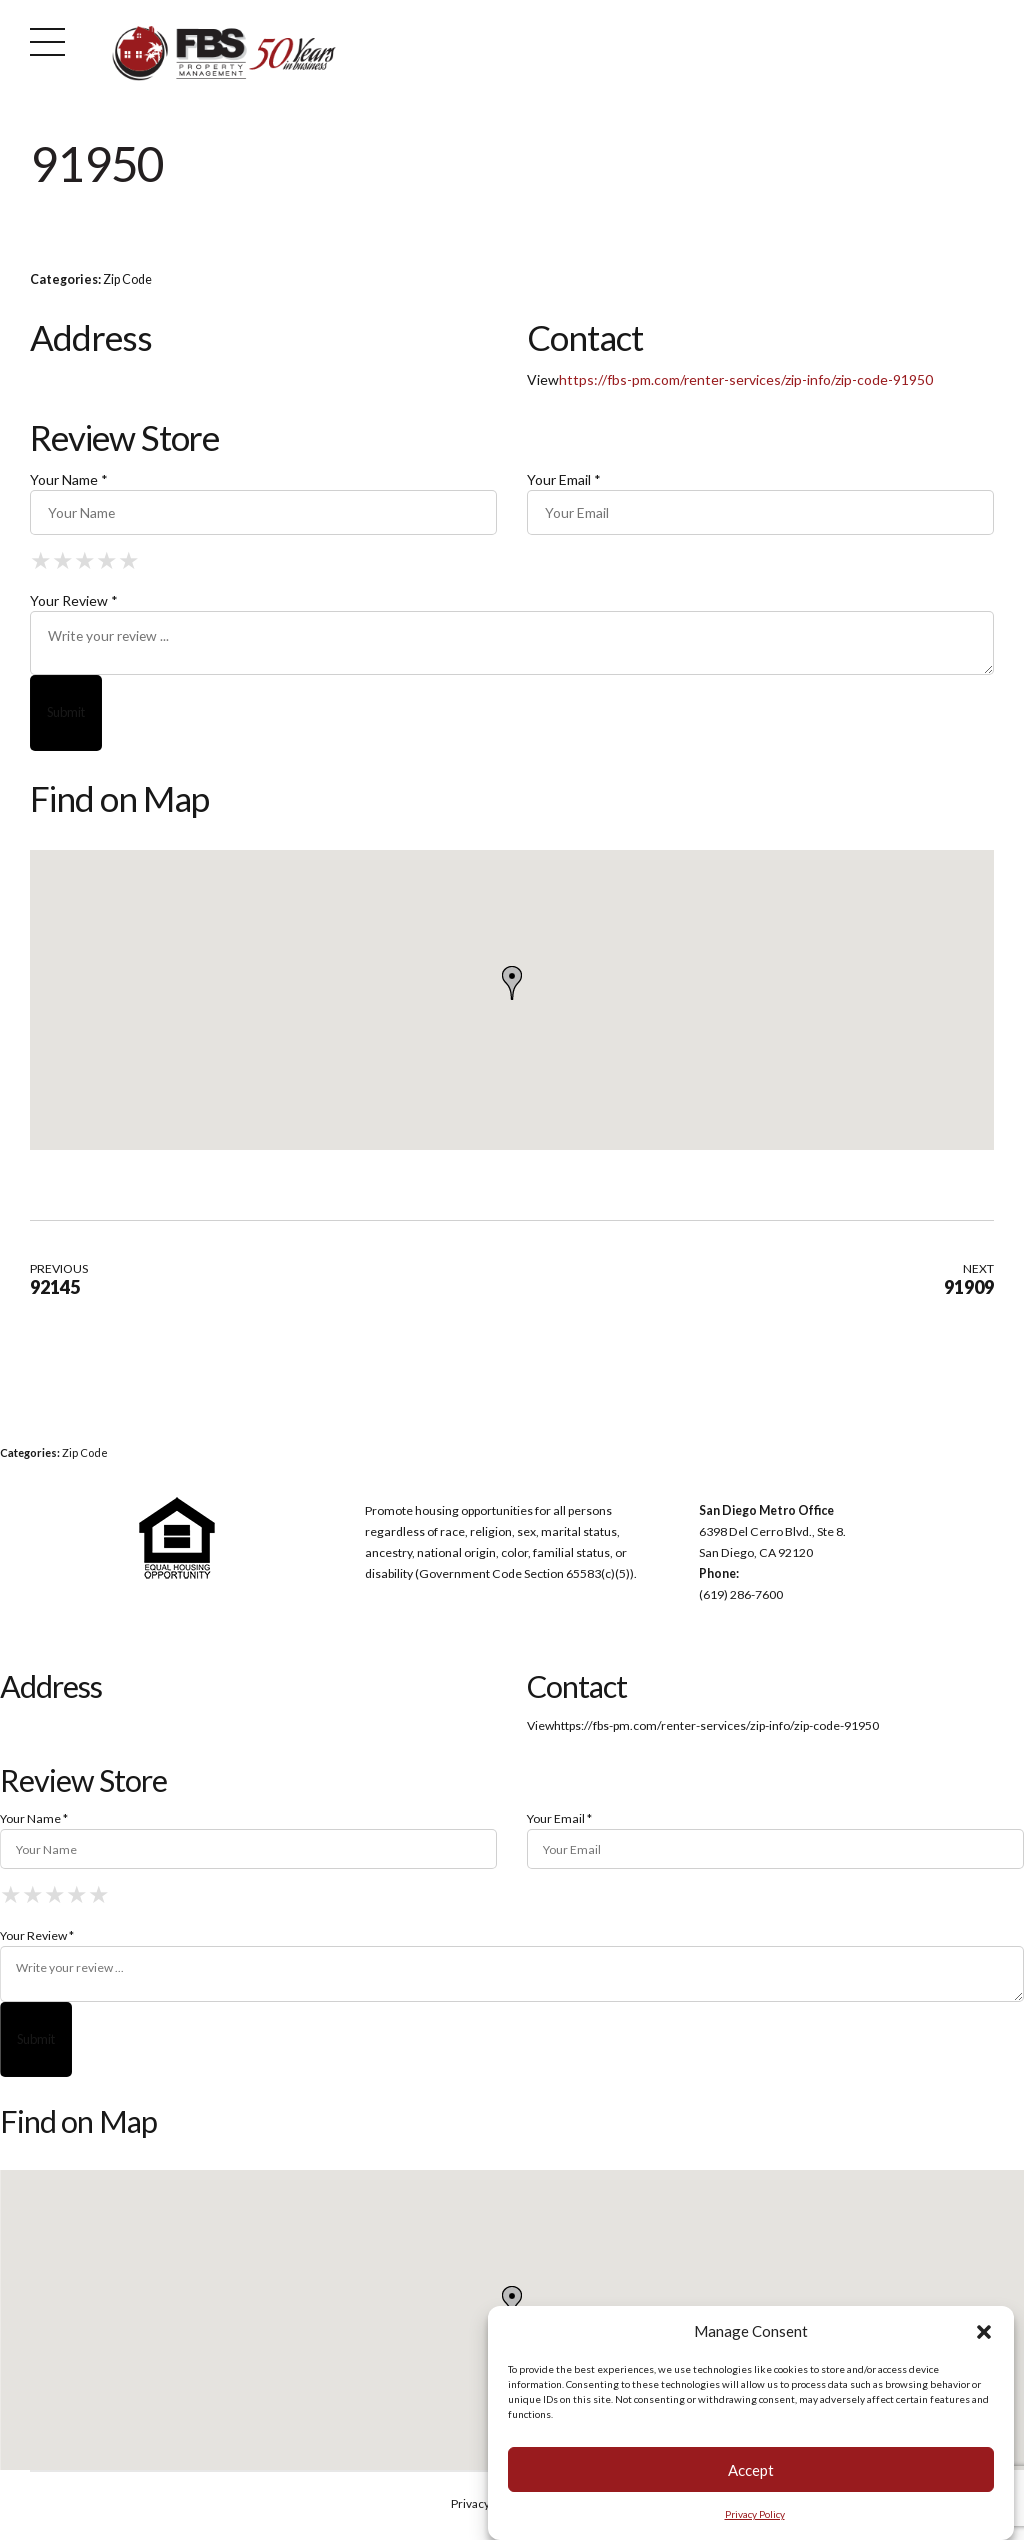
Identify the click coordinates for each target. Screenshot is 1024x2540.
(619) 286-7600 (741, 1596)
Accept (751, 2470)
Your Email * (564, 479)
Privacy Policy (755, 2514)
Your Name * (69, 479)
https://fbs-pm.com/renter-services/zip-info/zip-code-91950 (746, 379)
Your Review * (74, 601)
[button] (984, 2332)
